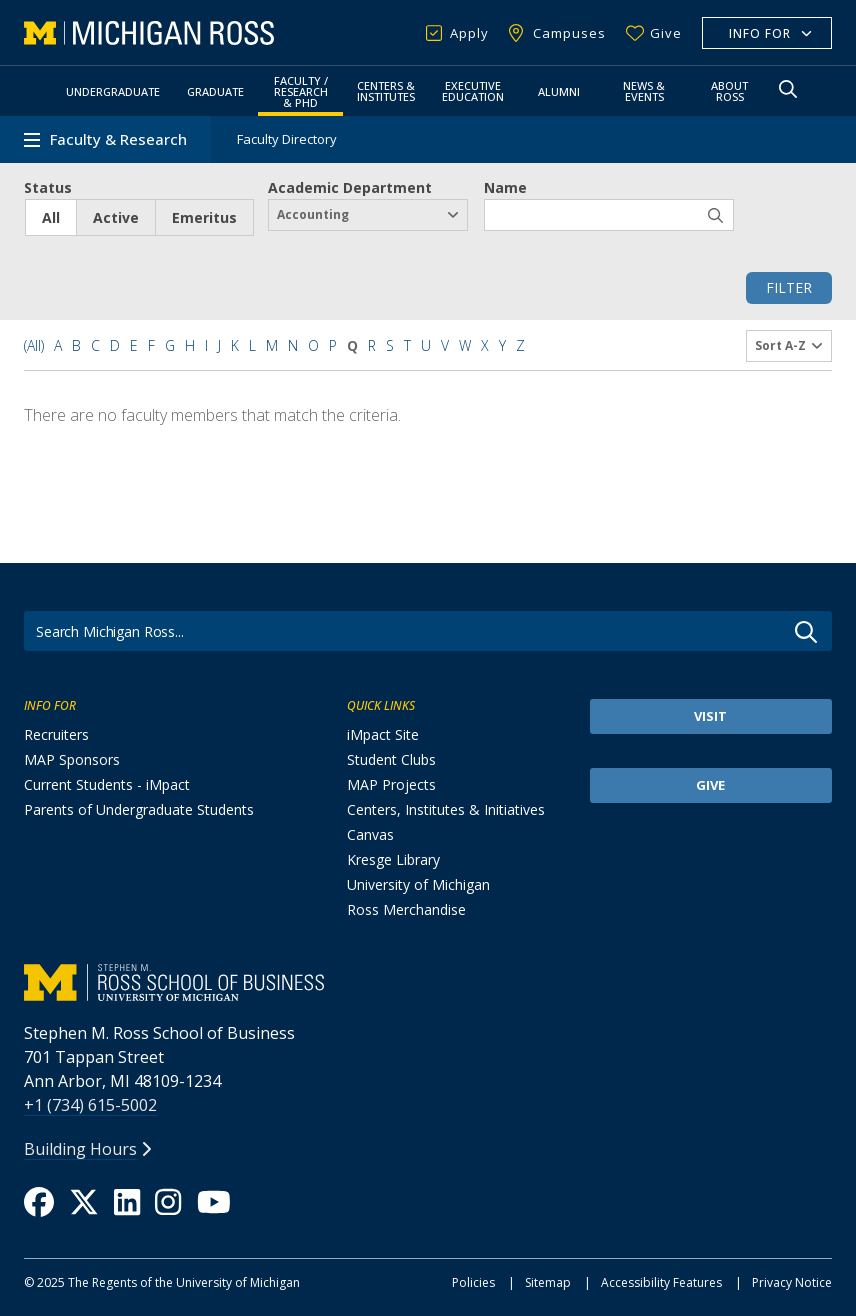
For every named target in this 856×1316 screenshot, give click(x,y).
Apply (469, 33)
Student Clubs (391, 759)
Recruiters (56, 734)
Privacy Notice (792, 1282)
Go (806, 632)
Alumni (559, 91)
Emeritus (204, 217)
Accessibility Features (661, 1282)
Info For (760, 33)
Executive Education (473, 91)
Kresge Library (393, 859)
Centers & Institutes (386, 91)
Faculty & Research (118, 139)
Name (505, 187)
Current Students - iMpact (107, 784)
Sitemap (548, 1282)
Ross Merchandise (406, 909)
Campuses (569, 33)
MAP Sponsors (72, 759)
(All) (34, 345)
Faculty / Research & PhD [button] (301, 91)
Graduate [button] (215, 91)
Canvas (370, 834)
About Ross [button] (729, 91)
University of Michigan (418, 884)
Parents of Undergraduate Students (139, 809)
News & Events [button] (644, 91)
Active (116, 217)
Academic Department (350, 187)
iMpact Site (383, 734)
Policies (473, 1282)
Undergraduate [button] (113, 91)
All (51, 217)
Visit (710, 716)
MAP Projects (391, 784)
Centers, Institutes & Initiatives (446, 809)
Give (666, 33)
